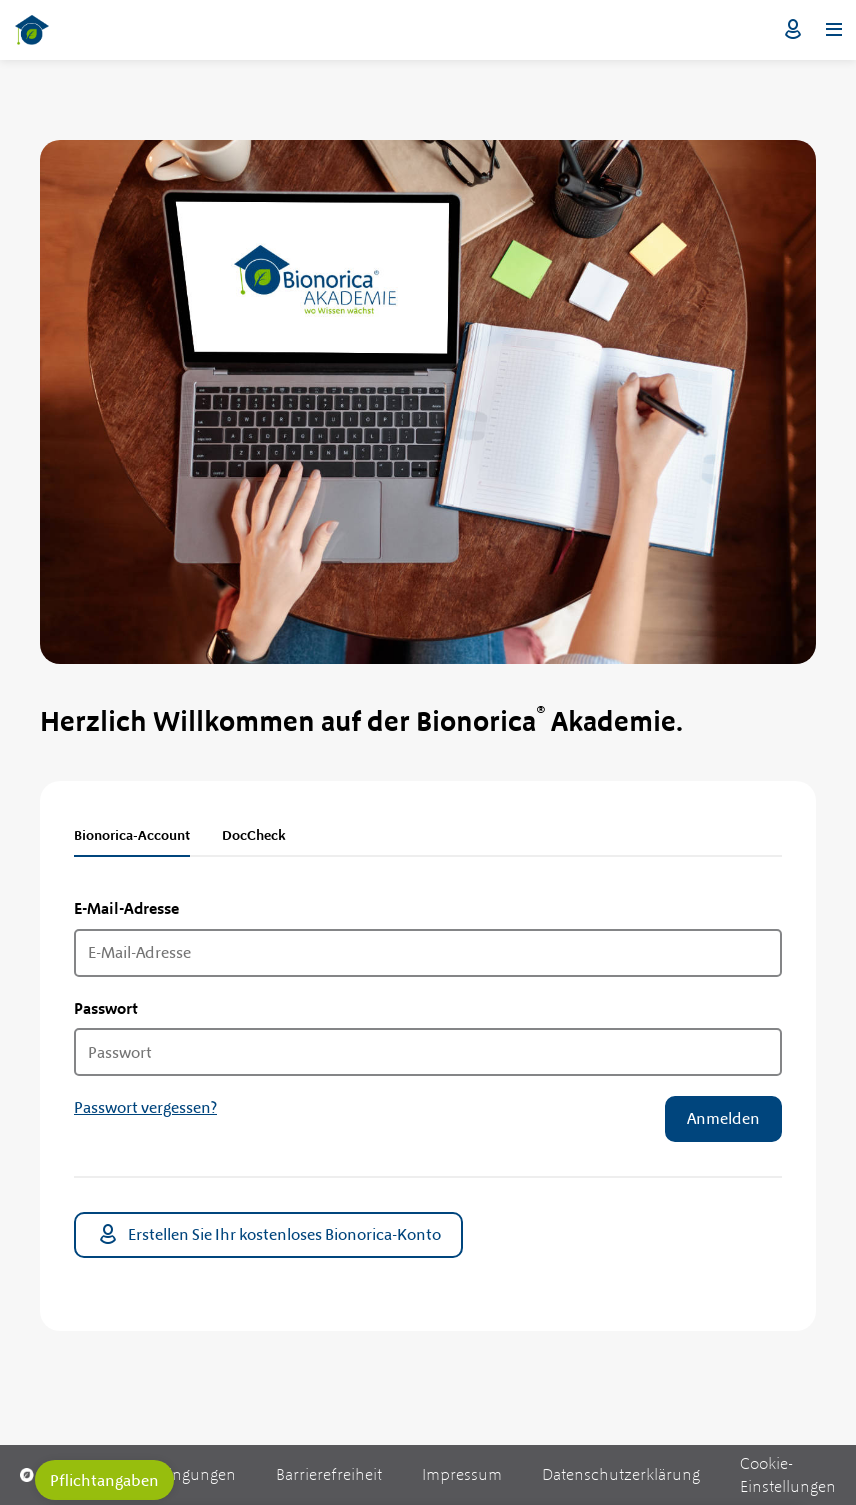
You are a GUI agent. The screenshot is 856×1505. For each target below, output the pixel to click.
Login (793, 30)
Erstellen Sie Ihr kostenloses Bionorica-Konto (268, 1235)
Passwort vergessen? (145, 1107)
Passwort (106, 1008)
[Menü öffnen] (834, 30)
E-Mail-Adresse (126, 908)
